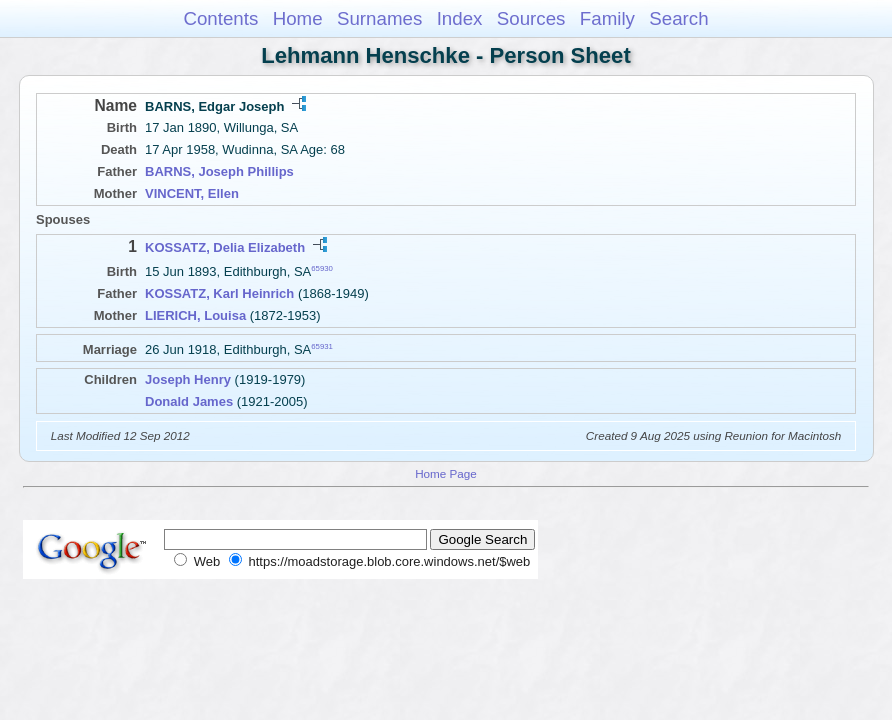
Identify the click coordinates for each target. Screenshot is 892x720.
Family (607, 18)
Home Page (446, 473)
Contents (220, 18)
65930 (322, 268)
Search (678, 18)
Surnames (379, 18)
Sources (531, 18)
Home (298, 18)
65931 (322, 345)
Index (460, 18)
